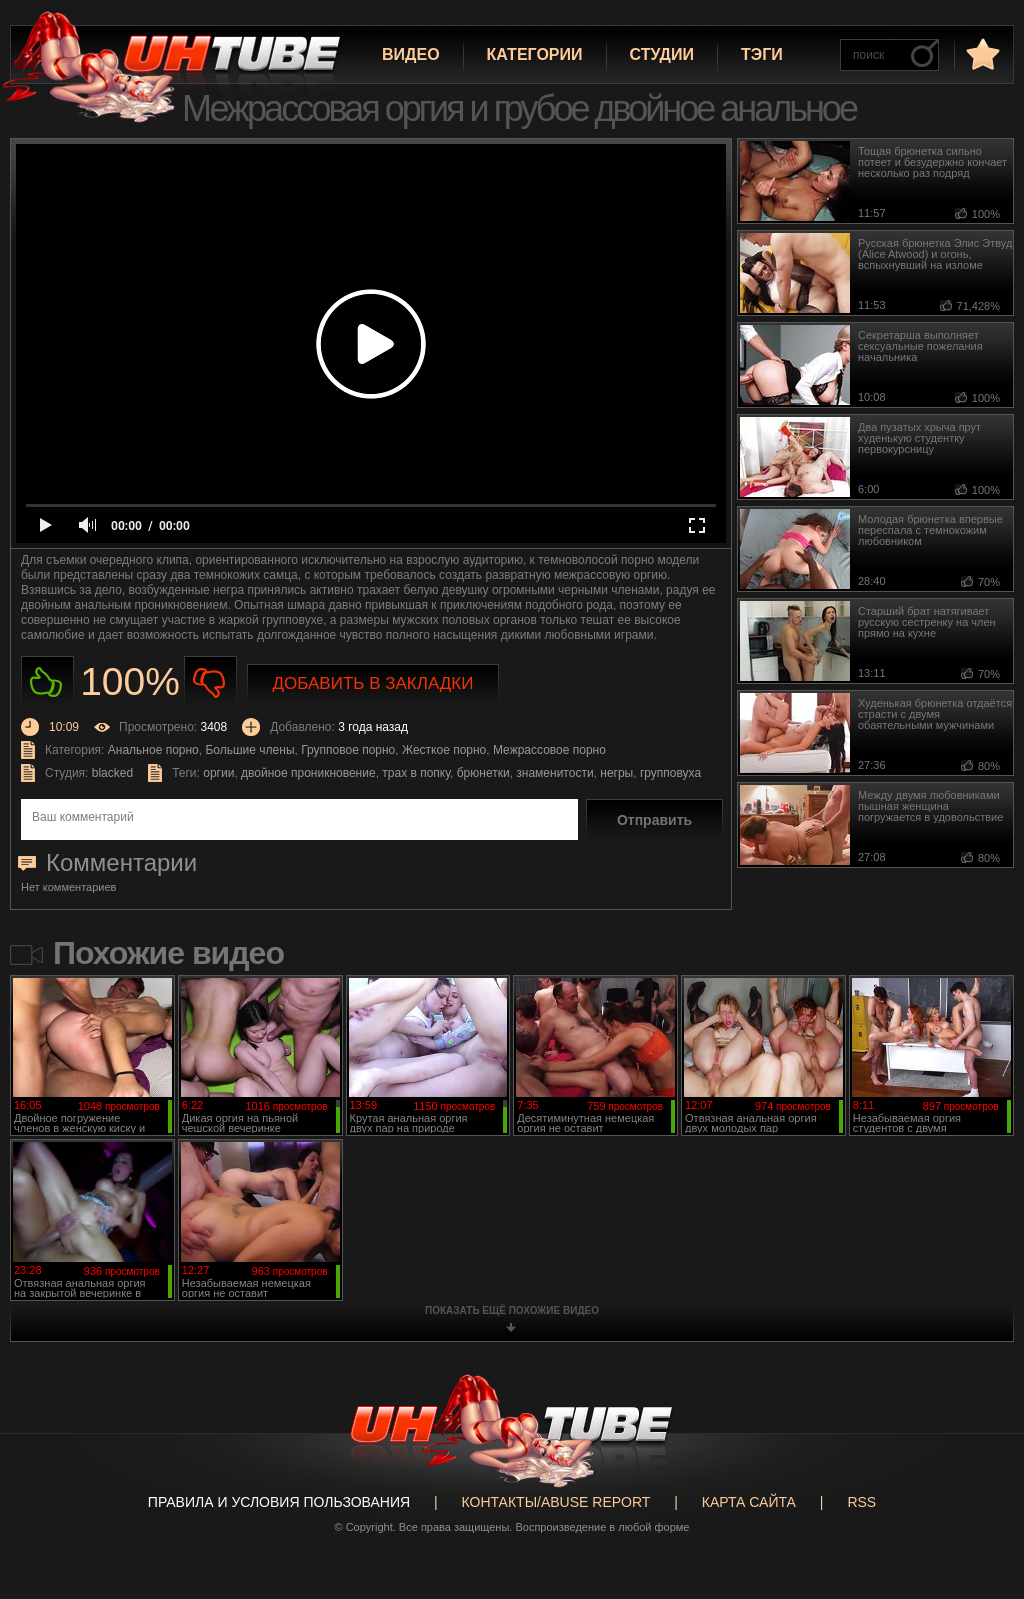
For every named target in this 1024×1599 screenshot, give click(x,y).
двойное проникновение (308, 773)
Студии (662, 54)
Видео (411, 54)
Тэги (762, 54)
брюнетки (483, 773)
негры (616, 773)
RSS (861, 1502)
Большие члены (249, 750)
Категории (535, 54)
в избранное (981, 53)
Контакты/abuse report (556, 1502)
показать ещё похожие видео (512, 1310)
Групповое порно (348, 750)
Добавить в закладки (373, 683)
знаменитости (554, 773)
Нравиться (47, 682)
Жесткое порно (444, 750)
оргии (218, 773)
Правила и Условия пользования (279, 1502)
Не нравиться (210, 682)
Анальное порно (153, 750)
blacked (112, 773)
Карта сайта (749, 1502)
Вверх (979, 1507)
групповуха (670, 773)
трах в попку (416, 773)
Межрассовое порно (549, 750)
